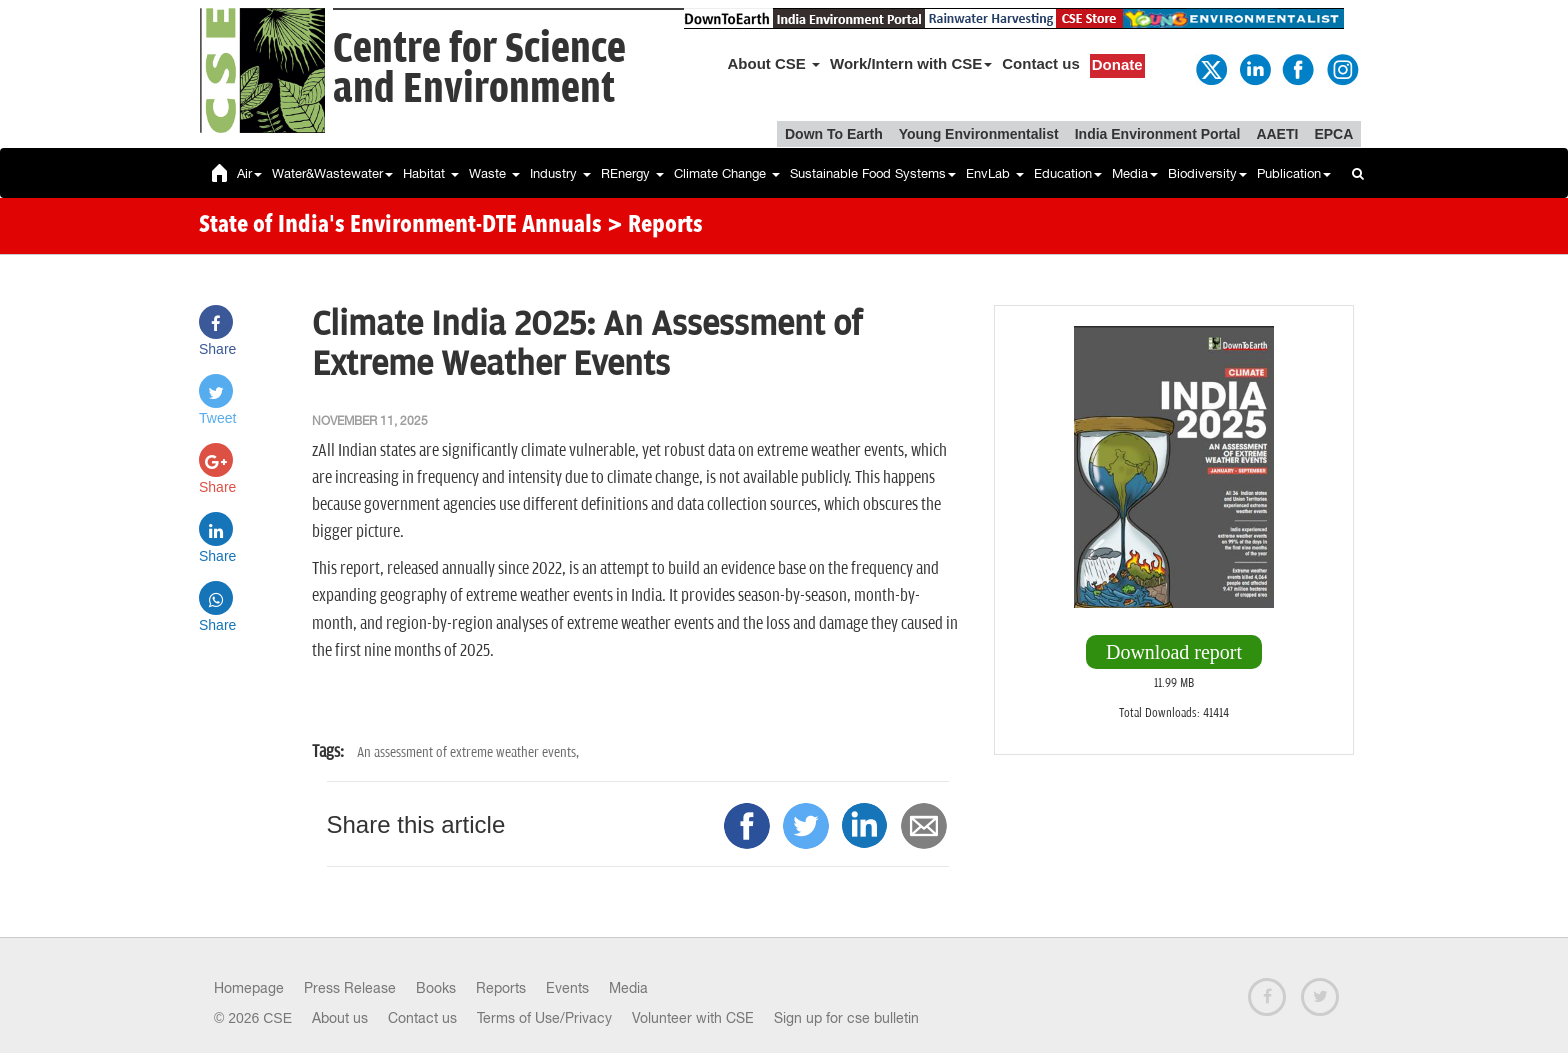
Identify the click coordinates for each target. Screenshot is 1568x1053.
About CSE (774, 63)
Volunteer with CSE (693, 1018)
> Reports (655, 226)
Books (436, 988)
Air (249, 173)
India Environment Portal (1158, 134)
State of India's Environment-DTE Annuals (400, 226)
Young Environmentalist (979, 134)
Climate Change (727, 173)
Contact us (1041, 63)
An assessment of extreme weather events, (468, 752)
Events (567, 988)
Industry (560, 173)
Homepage (249, 988)
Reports (501, 988)
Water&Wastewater (332, 173)
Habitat (431, 173)
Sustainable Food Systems (873, 173)
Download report (1174, 652)
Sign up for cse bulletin (846, 1018)
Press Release (350, 988)
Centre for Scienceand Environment (479, 69)
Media (1135, 173)
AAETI (1277, 134)
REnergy (632, 173)
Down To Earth (834, 134)
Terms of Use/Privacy (544, 1018)
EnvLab (995, 173)
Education (1068, 173)
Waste (494, 173)
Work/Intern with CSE (911, 63)
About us (340, 1018)
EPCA (1333, 134)
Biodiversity (1207, 173)
